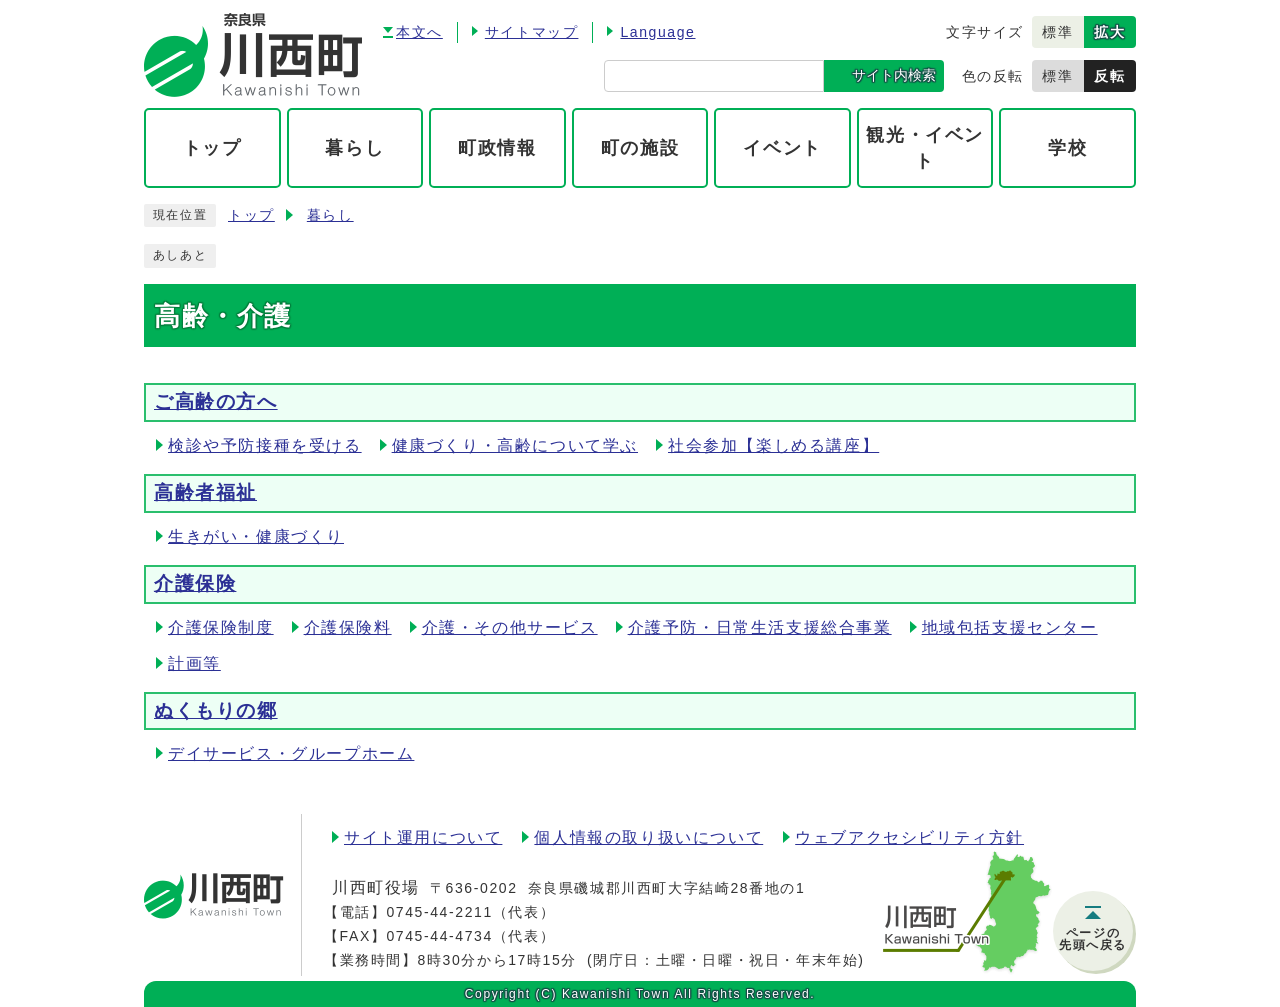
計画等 (194, 663)
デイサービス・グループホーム (291, 753)
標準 (1057, 32)
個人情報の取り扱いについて (648, 837)
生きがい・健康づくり (256, 536)
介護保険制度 (221, 627)
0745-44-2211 (439, 912)
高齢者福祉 (205, 492)
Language (657, 32)
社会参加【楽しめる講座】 (773, 445)
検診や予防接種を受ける (265, 445)
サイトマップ (532, 32)
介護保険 (195, 583)
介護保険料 (348, 627)
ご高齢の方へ (216, 401)
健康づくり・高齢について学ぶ (515, 445)
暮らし (330, 215)
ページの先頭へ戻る (1093, 939)
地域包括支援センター (1010, 627)
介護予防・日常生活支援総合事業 (760, 627)
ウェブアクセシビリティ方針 (909, 837)
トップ (251, 215)
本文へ (419, 32)
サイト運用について (423, 837)
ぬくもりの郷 (216, 710)
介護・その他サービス (510, 627)
